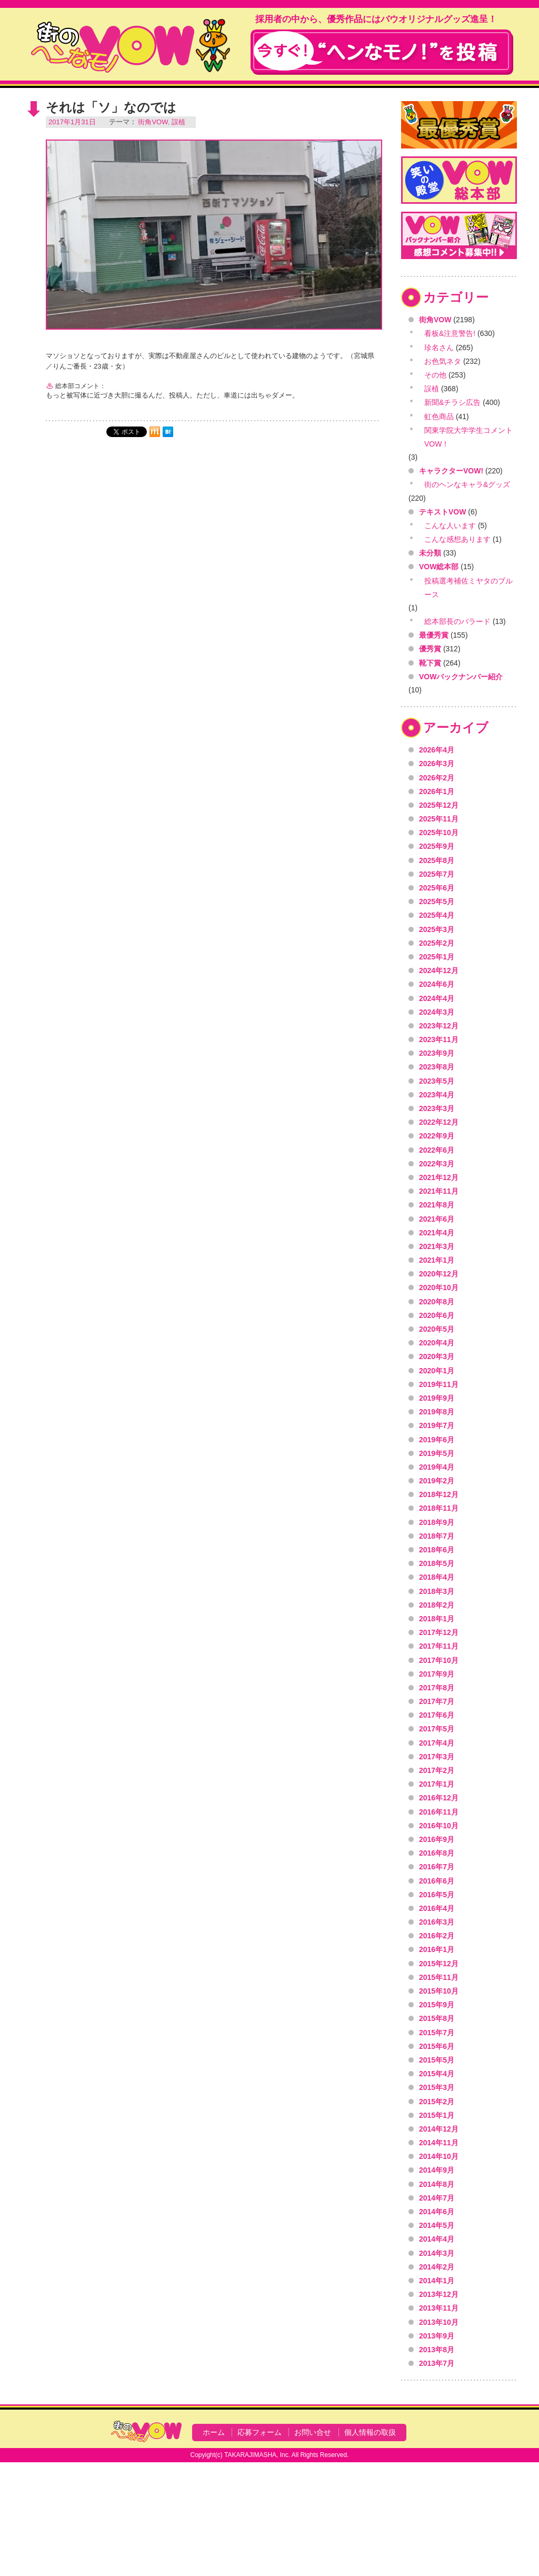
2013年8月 (436, 2349)
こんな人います (450, 525)
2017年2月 (436, 1770)
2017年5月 (436, 1729)
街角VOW (152, 122)
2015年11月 (438, 1977)
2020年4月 (436, 1343)
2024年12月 (438, 970)
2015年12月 (438, 1963)
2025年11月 (438, 819)
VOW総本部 (438, 566)
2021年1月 (436, 1260)
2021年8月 (436, 1205)
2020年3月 (436, 1356)
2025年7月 (436, 874)
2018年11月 (438, 1508)
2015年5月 (436, 2060)
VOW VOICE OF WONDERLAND (131, 45)
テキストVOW (442, 512)
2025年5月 (436, 901)
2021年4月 (436, 1232)
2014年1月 (436, 2280)
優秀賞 (430, 649)
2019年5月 (436, 1453)
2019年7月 (436, 1425)
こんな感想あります (457, 539)
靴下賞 (430, 663)
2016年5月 (436, 1894)
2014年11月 (438, 2142)
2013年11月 (438, 2308)
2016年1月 (436, 1949)
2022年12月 (438, 1122)
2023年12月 (438, 1026)
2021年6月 (436, 1219)
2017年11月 (438, 1646)
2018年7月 (436, 1536)
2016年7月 (436, 1866)
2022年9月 (436, 1136)
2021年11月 (438, 1191)
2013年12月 (438, 2294)
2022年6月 (436, 1150)
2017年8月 (436, 1687)
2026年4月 (436, 750)
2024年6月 (436, 984)
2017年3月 (436, 1756)
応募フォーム (259, 2432)
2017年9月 (436, 1674)
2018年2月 (436, 1605)
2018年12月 (438, 1494)
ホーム (214, 2432)
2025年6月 (436, 888)
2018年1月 (436, 1618)
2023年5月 (436, 1081)
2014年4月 (436, 2239)
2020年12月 (438, 1274)
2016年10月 (438, 1825)
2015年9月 (436, 2004)
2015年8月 (436, 2018)
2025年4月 (436, 915)
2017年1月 (436, 1784)
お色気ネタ (442, 361)
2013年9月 (436, 2336)
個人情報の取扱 (370, 2432)
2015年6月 (436, 2046)
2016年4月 (436, 1908)
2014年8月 (436, 2184)
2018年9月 (436, 1522)
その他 (435, 375)
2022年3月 (436, 1164)
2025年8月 (436, 860)
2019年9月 (436, 1398)
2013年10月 (438, 2322)
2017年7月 (436, 1701)
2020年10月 (438, 1287)
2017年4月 (436, 1743)
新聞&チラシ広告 (452, 402)
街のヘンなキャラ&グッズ (467, 484)
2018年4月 (436, 1577)
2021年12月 (438, 1177)
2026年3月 (436, 763)
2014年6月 (436, 2211)
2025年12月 (438, 805)
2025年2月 (436, 943)
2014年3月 (436, 2253)
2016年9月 (436, 1839)
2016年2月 (436, 1935)
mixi (154, 432)
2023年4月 (436, 1095)
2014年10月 (438, 2156)
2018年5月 (436, 1563)
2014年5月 (436, 2225)
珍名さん (439, 347)
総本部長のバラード (457, 621)
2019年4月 (436, 1467)
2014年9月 (436, 2170)
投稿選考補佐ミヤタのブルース (468, 588)
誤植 (178, 122)
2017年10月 (438, 1660)
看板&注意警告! (449, 333)
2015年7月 (436, 2032)
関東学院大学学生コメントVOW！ (468, 437)
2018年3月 (436, 1591)
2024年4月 (436, 998)
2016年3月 (436, 1922)
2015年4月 (436, 2073)
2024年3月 (436, 1012)
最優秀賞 (433, 635)
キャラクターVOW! (451, 471)
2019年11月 (438, 1384)
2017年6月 (436, 1715)
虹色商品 (439, 416)
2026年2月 (436, 778)
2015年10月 (438, 1991)
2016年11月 (438, 1812)
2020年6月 (436, 1315)
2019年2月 (436, 1481)
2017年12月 (438, 1632)
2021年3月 (436, 1246)
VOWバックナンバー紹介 (461, 676)
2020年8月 (436, 1301)
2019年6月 (436, 1439)
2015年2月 (436, 2101)
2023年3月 (436, 1108)
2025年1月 (436, 957)
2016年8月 (436, 1853)
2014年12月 (438, 2129)
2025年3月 (436, 929)
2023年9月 (436, 1053)
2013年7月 (436, 2363)
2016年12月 (438, 1798)
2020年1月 (436, 1370)
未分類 (430, 553)
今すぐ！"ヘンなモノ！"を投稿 (382, 52)
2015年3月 (436, 2087)
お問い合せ (312, 2432)
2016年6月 (436, 1881)
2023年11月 (438, 1039)
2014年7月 (436, 2198)
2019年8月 (436, 1412)
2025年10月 (438, 832)
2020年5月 (436, 1329)
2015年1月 (436, 2115)
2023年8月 (436, 1067)
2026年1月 (436, 791)
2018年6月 (436, 1549)
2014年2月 (436, 2267)
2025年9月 (436, 846)
